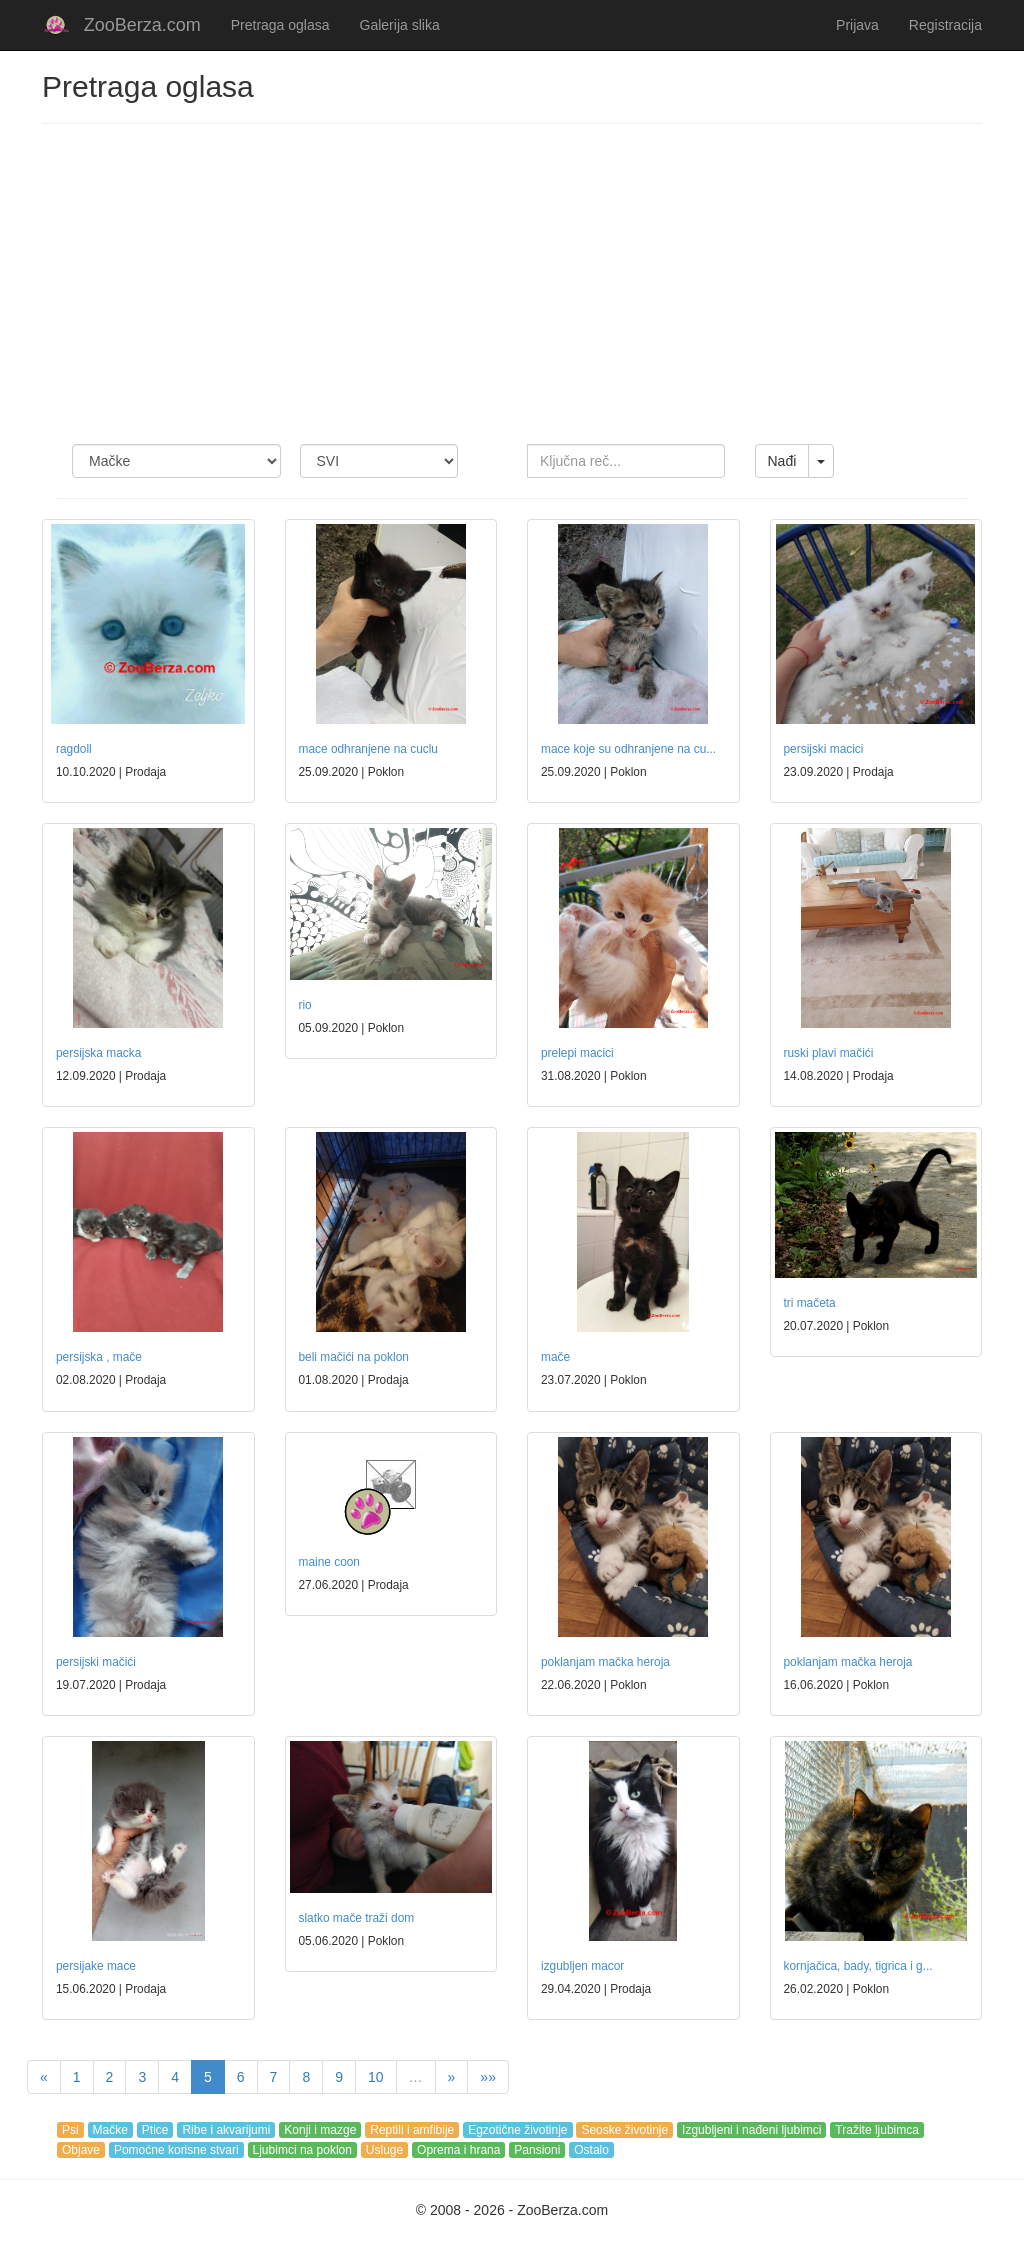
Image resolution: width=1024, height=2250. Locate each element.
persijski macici (824, 749)
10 (376, 2077)
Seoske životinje (624, 2130)
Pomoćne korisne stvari (176, 2150)
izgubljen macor (582, 1966)
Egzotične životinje (517, 2130)
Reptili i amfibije (412, 2130)
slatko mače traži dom (357, 1918)
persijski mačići (96, 1662)
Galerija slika (400, 25)
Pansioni (537, 2150)
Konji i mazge (320, 2130)
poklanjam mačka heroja (605, 1662)
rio (305, 1005)
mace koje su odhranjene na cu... (628, 749)
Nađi (782, 461)
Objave (81, 2150)
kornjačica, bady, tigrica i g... (858, 1966)
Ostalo (591, 2150)
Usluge (384, 2150)
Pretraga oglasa (280, 25)
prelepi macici (577, 1053)
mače (555, 1357)
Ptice (155, 2130)
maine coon (329, 1562)
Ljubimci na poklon (302, 2150)
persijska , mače (99, 1357)
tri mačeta (810, 1303)
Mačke (110, 2130)
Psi (70, 2130)
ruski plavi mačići (829, 1053)
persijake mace (96, 1966)
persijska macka (98, 1053)
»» (488, 2077)
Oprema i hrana (458, 2150)
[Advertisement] (512, 284)
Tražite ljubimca (877, 2130)
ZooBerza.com (142, 25)
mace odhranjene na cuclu (368, 749)
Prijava (857, 25)
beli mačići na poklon (354, 1357)
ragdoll (74, 749)
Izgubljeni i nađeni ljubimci (751, 2130)
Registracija (945, 25)
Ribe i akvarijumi (226, 2130)
